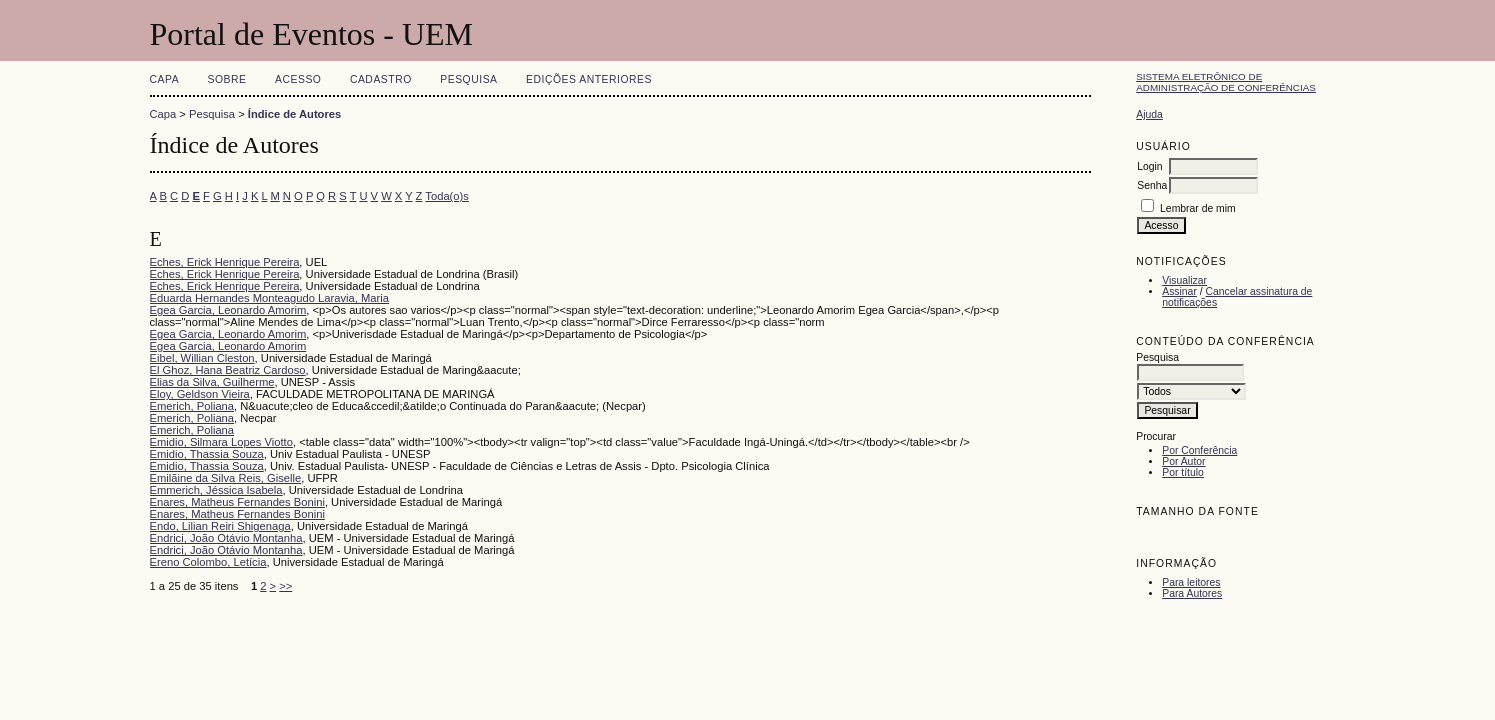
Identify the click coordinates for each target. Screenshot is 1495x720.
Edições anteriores (589, 79)
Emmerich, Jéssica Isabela (216, 490)
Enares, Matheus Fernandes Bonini (237, 502)
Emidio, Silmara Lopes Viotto (221, 442)
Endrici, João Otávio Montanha (226, 538)
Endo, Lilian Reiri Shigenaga (220, 526)
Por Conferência (1199, 450)
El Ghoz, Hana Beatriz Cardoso (228, 370)
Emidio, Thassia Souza (207, 454)
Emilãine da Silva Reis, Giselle (226, 478)
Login (1149, 166)
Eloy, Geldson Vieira (200, 394)
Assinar (1179, 291)
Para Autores (1192, 593)
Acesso (298, 79)
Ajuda (1149, 114)
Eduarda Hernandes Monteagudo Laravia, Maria (269, 298)
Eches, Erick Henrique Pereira (225, 262)
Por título (1183, 472)
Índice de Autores (294, 114)
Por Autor (1183, 461)
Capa (165, 79)
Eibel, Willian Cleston (202, 358)
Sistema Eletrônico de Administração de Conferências (1226, 82)
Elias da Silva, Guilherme (212, 382)
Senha (1152, 185)
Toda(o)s (447, 196)
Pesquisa (468, 79)
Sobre (227, 79)
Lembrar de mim (1198, 208)
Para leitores (1191, 582)
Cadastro (381, 79)
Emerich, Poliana (192, 406)
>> (285, 586)
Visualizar (1184, 280)
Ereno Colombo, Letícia (208, 562)
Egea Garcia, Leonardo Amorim (228, 310)
